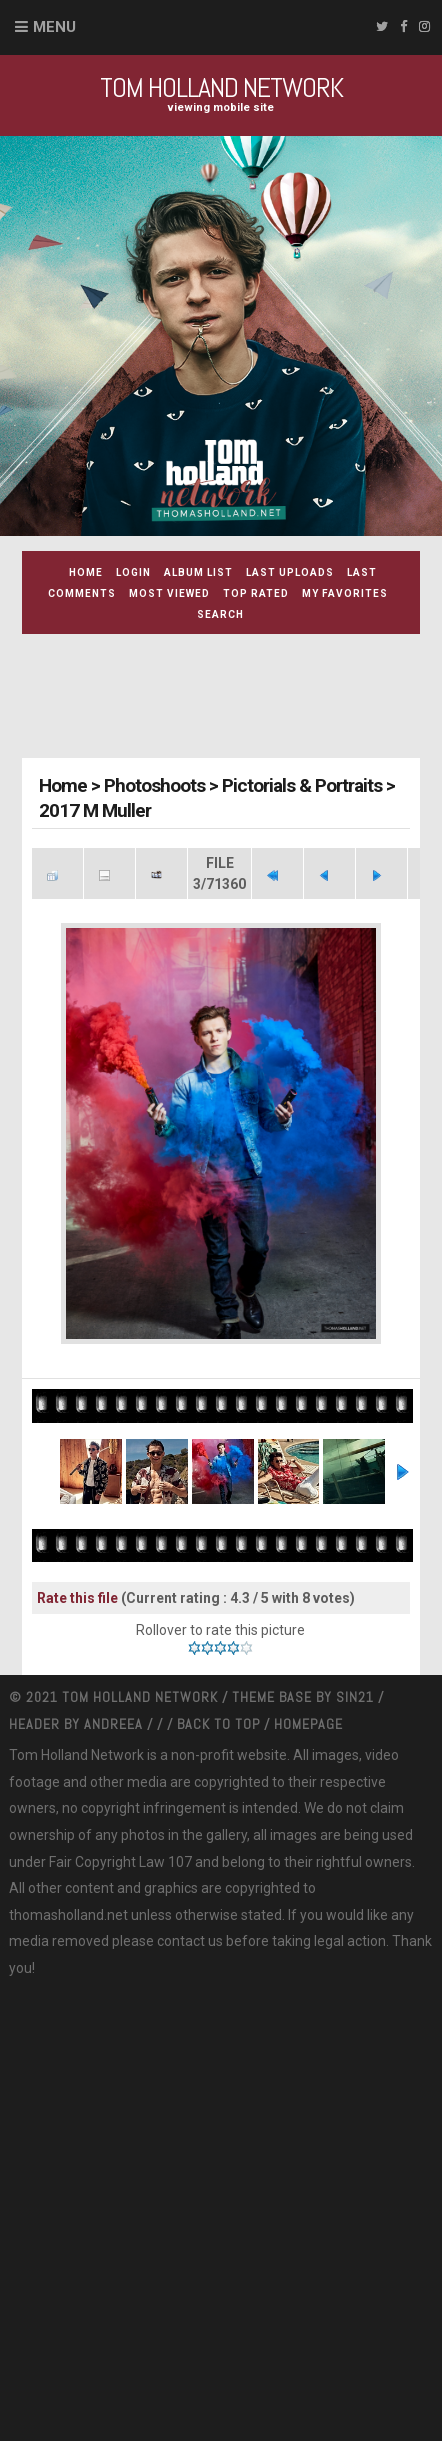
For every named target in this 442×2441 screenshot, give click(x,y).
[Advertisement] (231, 699)
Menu (54, 27)
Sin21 (357, 1697)
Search (220, 614)
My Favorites (345, 593)
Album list (198, 572)
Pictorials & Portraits (302, 785)
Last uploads (290, 572)
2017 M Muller (95, 810)
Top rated (256, 593)
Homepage (308, 1724)
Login (133, 572)
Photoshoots (154, 785)
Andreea (115, 1724)
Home (86, 572)
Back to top (218, 1724)
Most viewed (169, 593)
